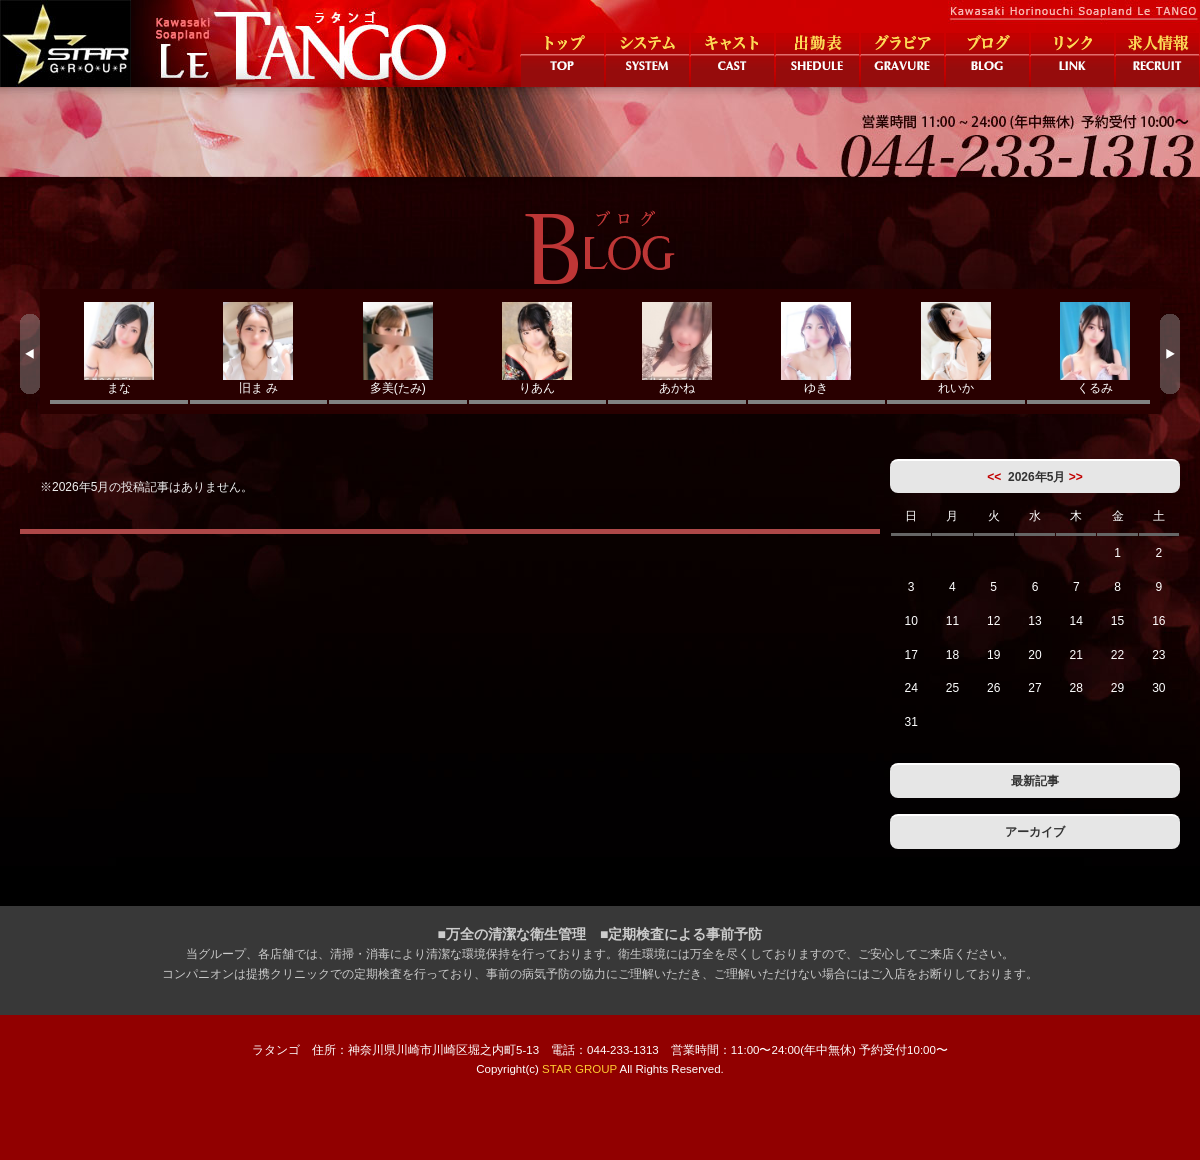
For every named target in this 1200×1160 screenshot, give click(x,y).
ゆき (817, 348)
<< (994, 477)
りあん (538, 348)
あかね (677, 348)
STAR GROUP (579, 1069)
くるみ (1096, 348)
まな (119, 348)
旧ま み (259, 348)
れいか (956, 348)
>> (1076, 477)
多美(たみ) (398, 348)
